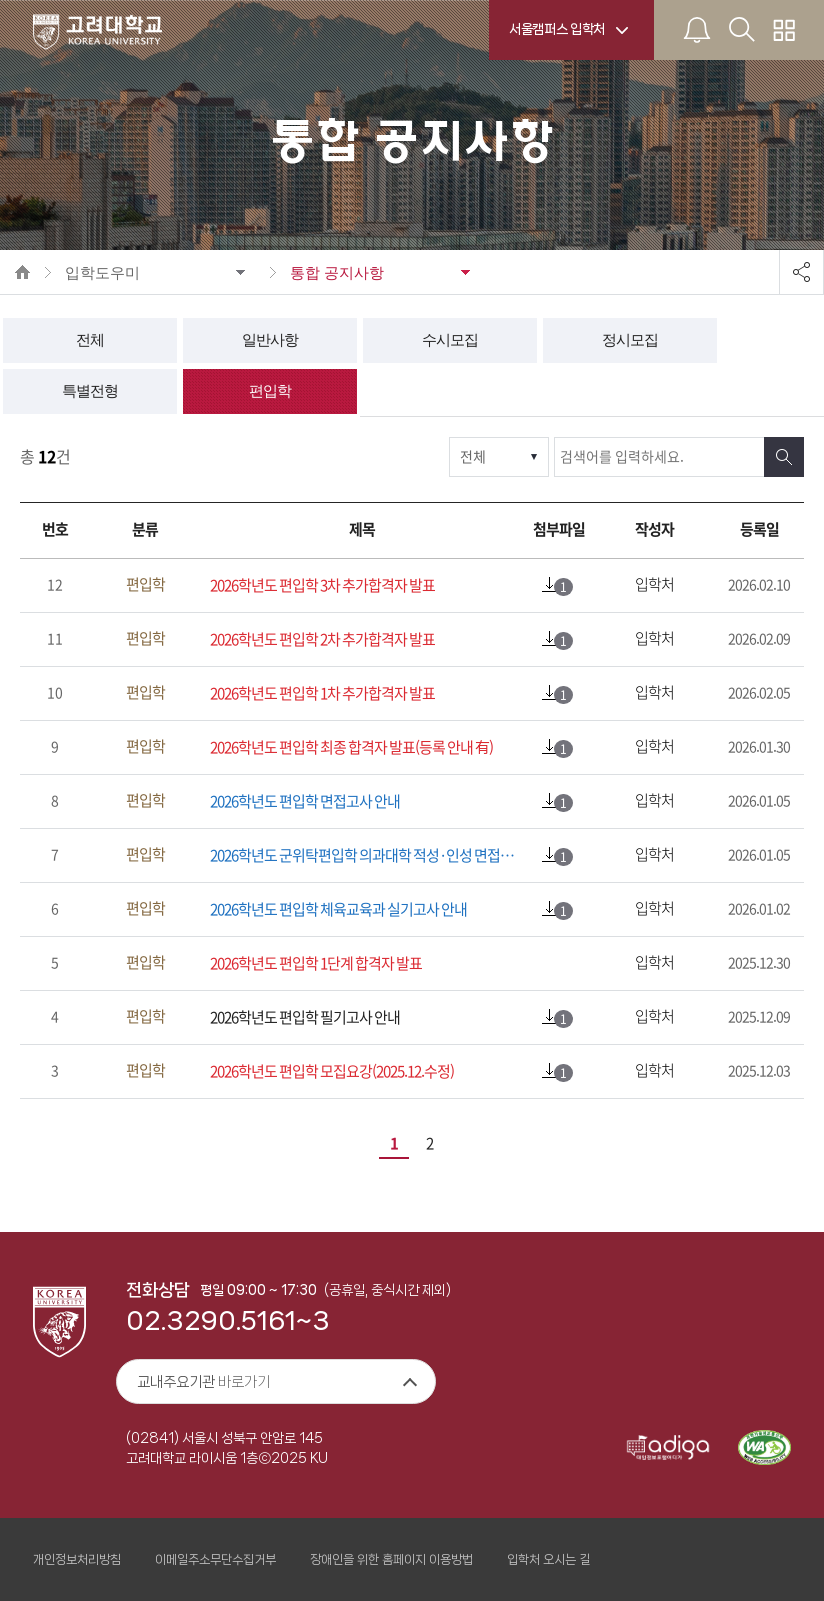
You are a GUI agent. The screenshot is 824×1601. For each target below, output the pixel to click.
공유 (801, 272)
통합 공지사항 (337, 273)
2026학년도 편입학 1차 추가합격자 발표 (322, 693)
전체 (90, 340)
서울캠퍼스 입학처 (557, 29)
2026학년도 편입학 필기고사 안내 (305, 1017)
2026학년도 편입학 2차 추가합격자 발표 (322, 639)
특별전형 (90, 391)
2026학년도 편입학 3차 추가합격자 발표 (322, 585)
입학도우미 (102, 273)
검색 (784, 457)
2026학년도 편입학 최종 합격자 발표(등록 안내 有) (351, 747)
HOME (22, 272)
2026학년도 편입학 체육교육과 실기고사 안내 (338, 909)
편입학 (270, 391)
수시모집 (450, 340)
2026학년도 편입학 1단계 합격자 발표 (316, 963)
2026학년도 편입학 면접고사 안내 (305, 801)
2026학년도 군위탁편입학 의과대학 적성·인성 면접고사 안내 (367, 855)
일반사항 (270, 340)
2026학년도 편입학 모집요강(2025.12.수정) (332, 1071)
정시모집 (630, 340)
